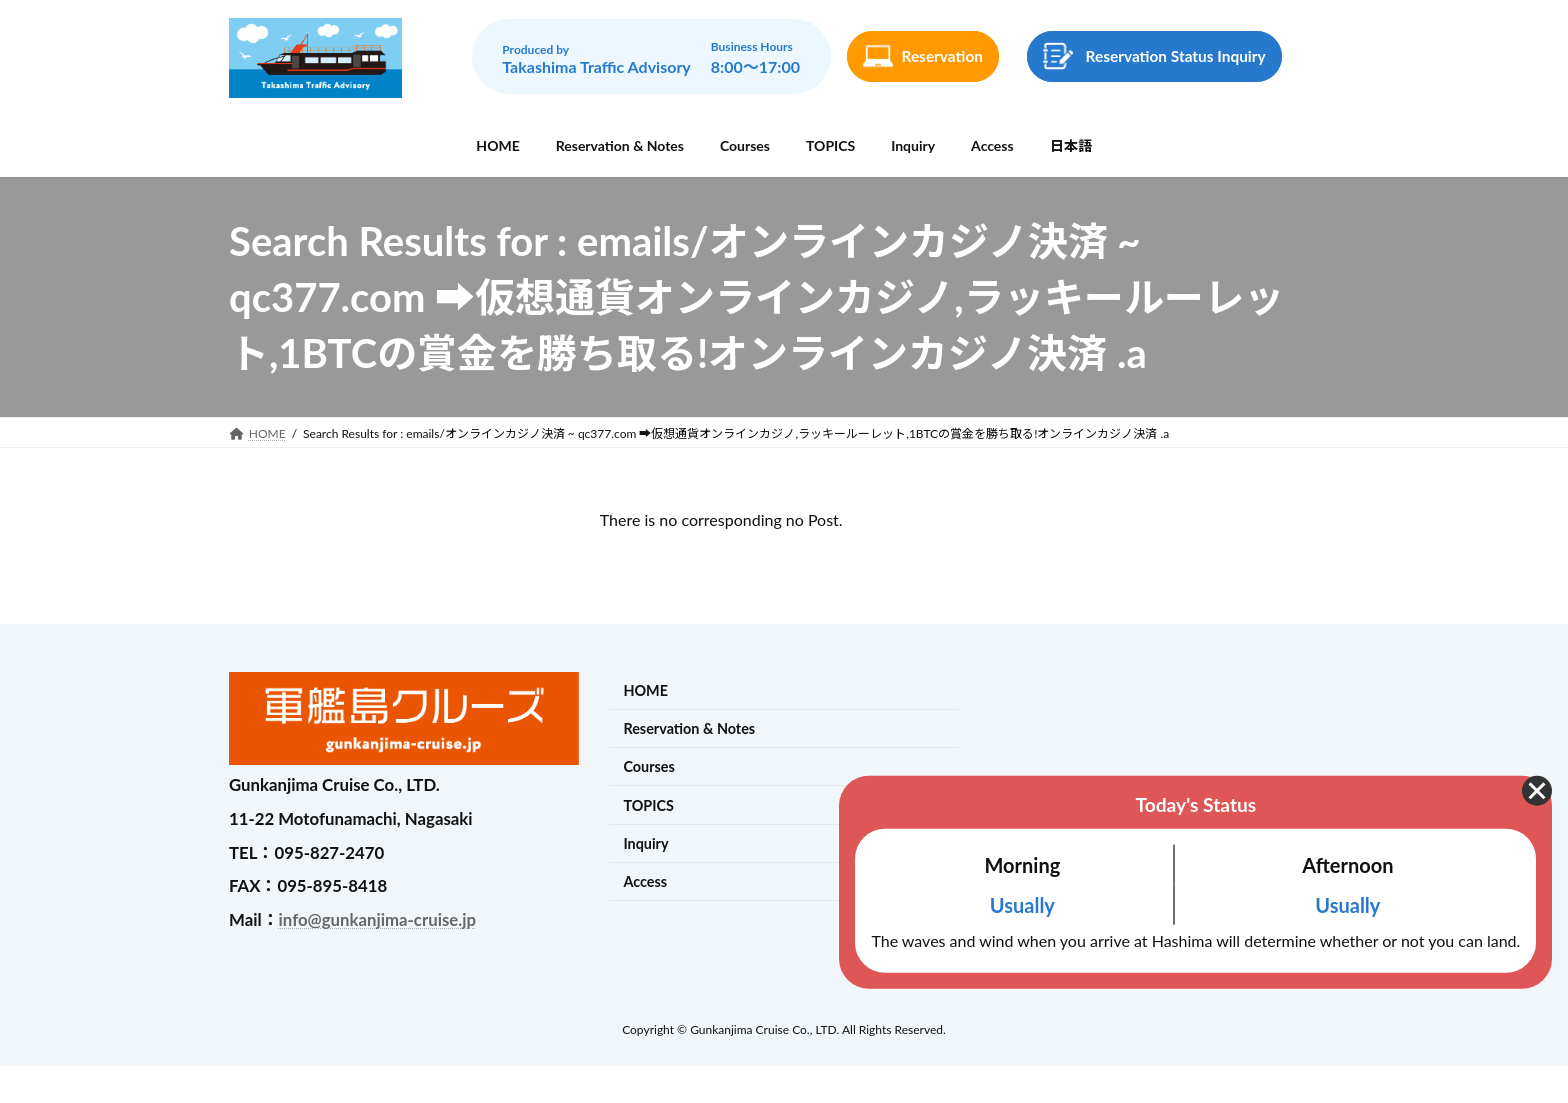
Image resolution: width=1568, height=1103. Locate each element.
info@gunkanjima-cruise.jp (377, 919)
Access (645, 881)
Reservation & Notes (689, 728)
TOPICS (648, 805)
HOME (645, 690)
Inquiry (645, 843)
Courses (648, 767)
